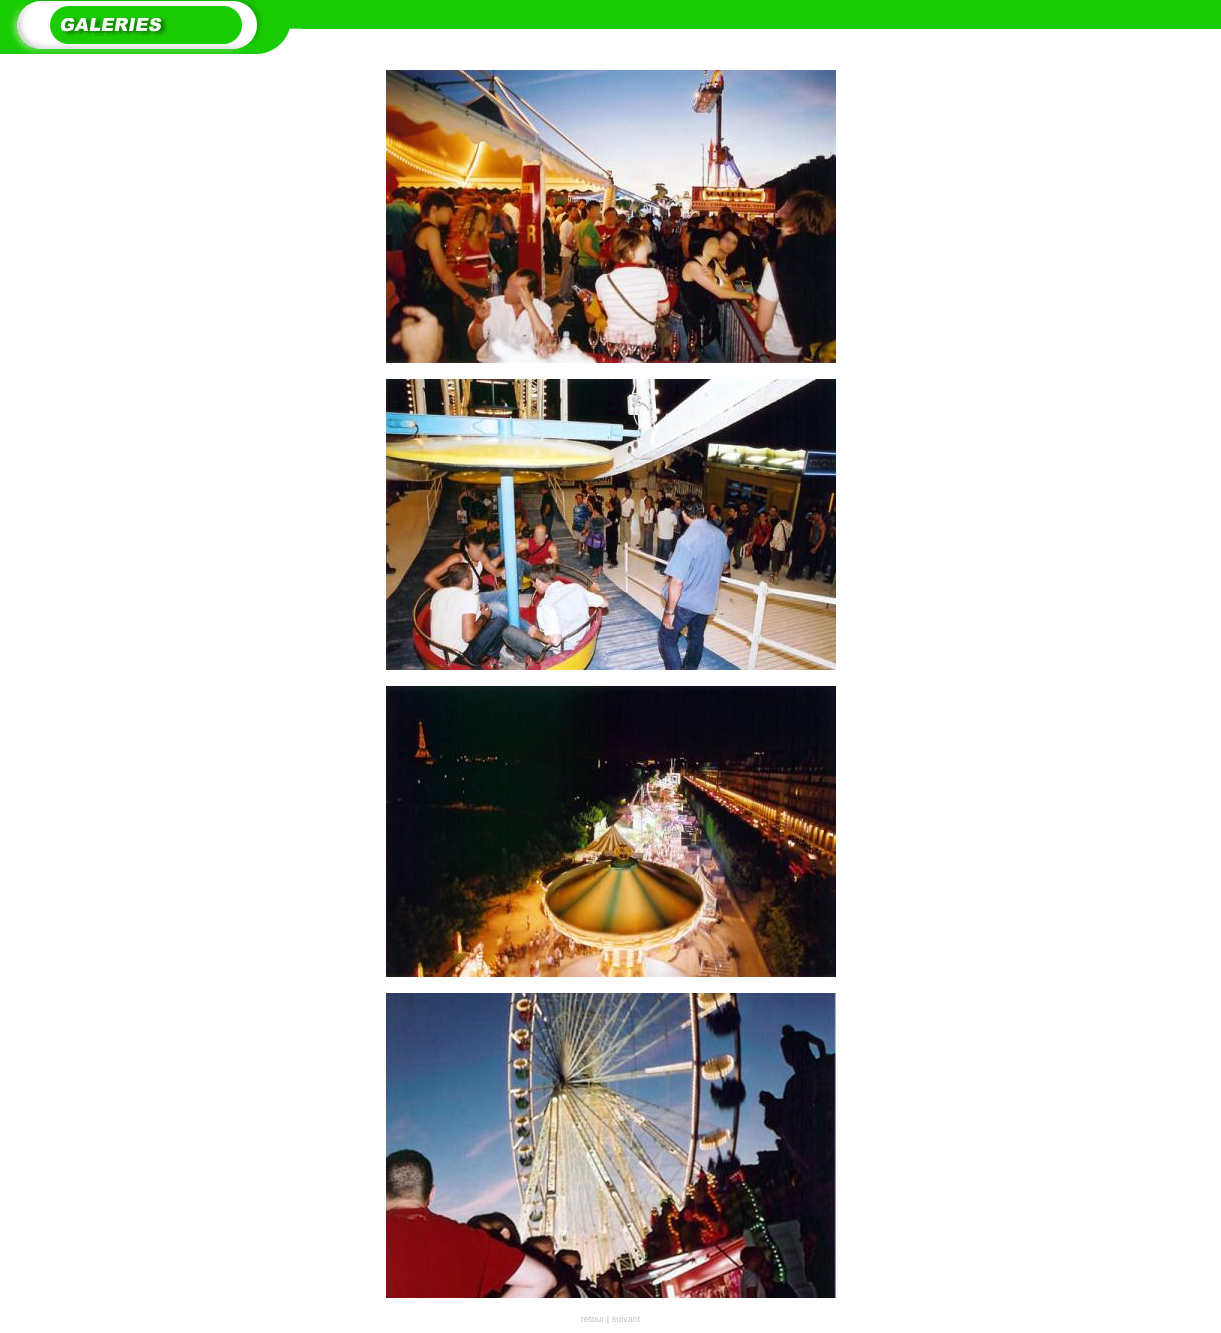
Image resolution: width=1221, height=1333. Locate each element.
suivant (626, 1319)
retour (593, 1319)
